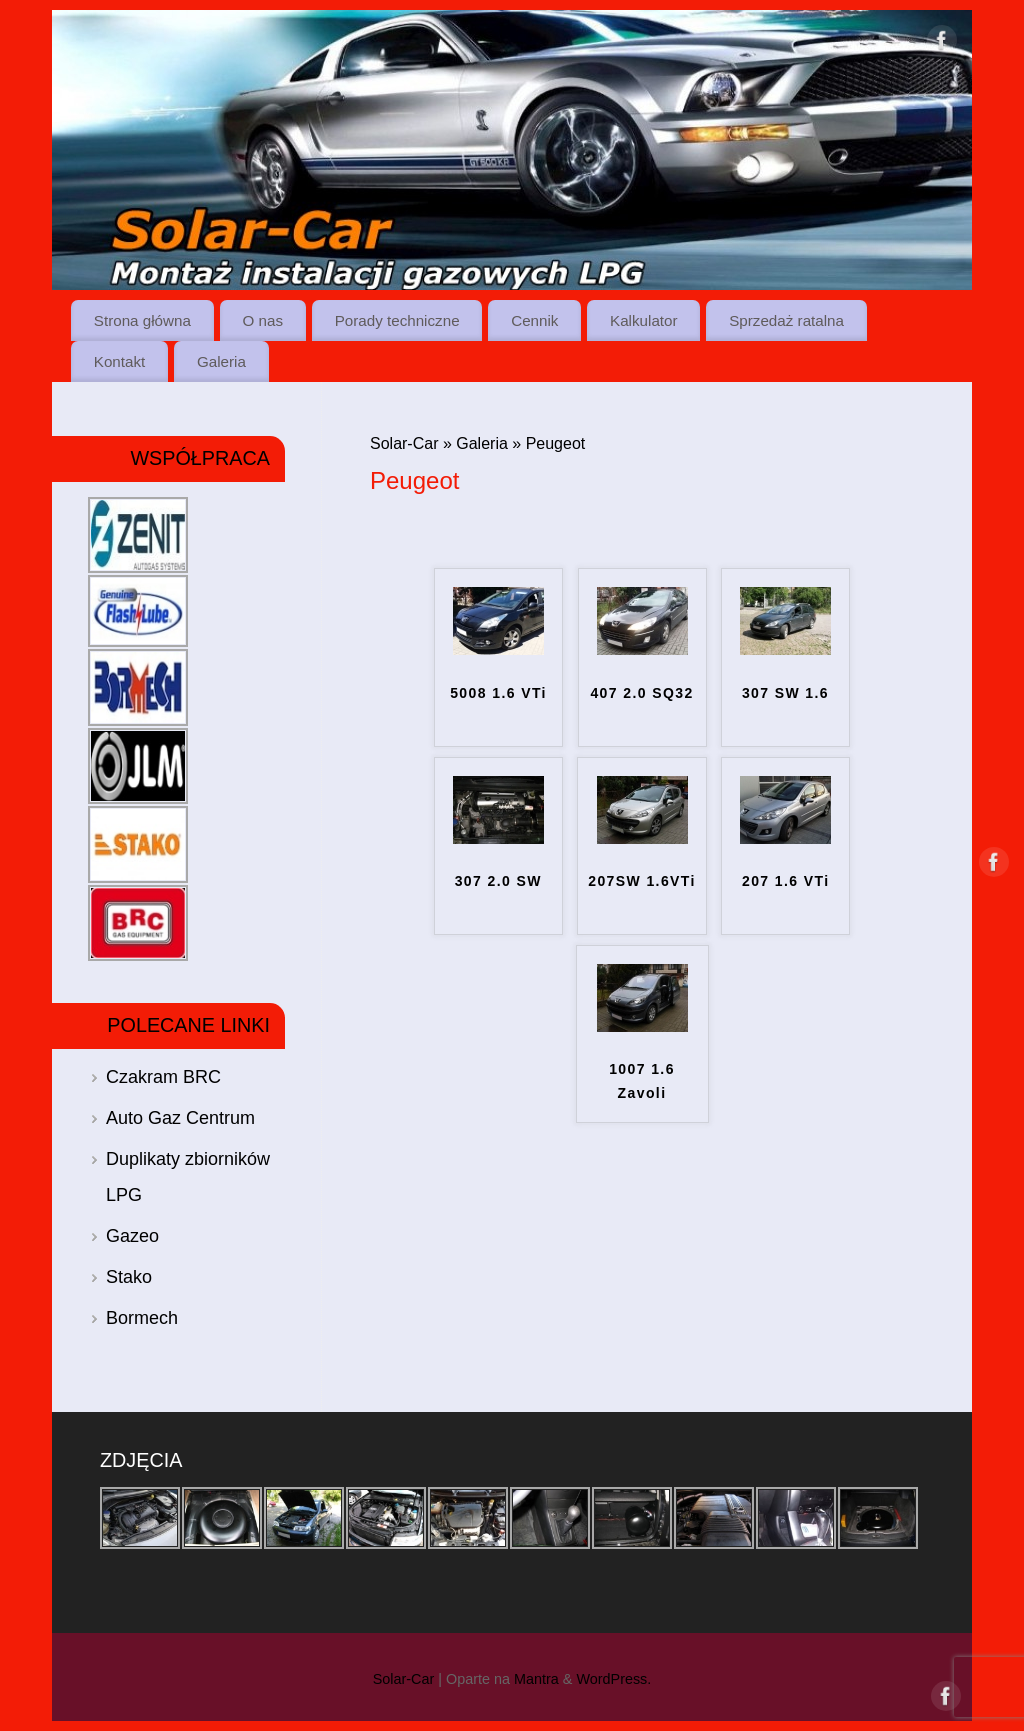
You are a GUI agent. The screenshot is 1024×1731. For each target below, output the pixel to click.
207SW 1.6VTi (642, 881)
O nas (263, 320)
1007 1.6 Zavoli (642, 1081)
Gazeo (132, 1236)
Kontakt (120, 361)
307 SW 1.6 (785, 693)
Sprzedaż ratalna (786, 320)
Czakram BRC (163, 1077)
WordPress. (613, 1679)
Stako (129, 1277)
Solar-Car (404, 443)
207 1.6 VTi (786, 881)
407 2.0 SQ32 (641, 693)
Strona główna (142, 320)
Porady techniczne (397, 320)
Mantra (536, 1679)
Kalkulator (644, 320)
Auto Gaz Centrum (180, 1118)
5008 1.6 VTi (498, 693)
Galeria (221, 361)
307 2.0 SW (498, 881)
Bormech (142, 1318)
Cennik (534, 320)
